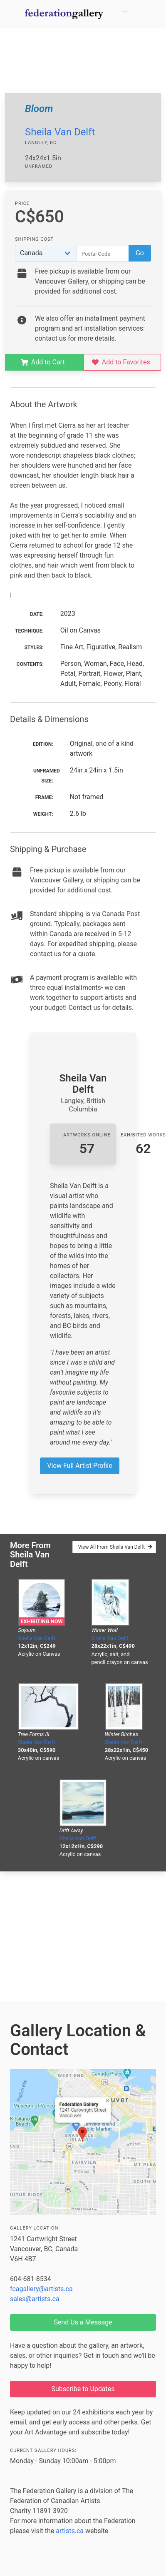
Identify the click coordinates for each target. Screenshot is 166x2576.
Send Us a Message (83, 2322)
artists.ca (70, 2531)
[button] (125, 14)
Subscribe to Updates (83, 2389)
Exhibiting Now (41, 1621)
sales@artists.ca (34, 2299)
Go (140, 253)
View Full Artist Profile (79, 1466)
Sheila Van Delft (60, 132)
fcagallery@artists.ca (41, 2289)
